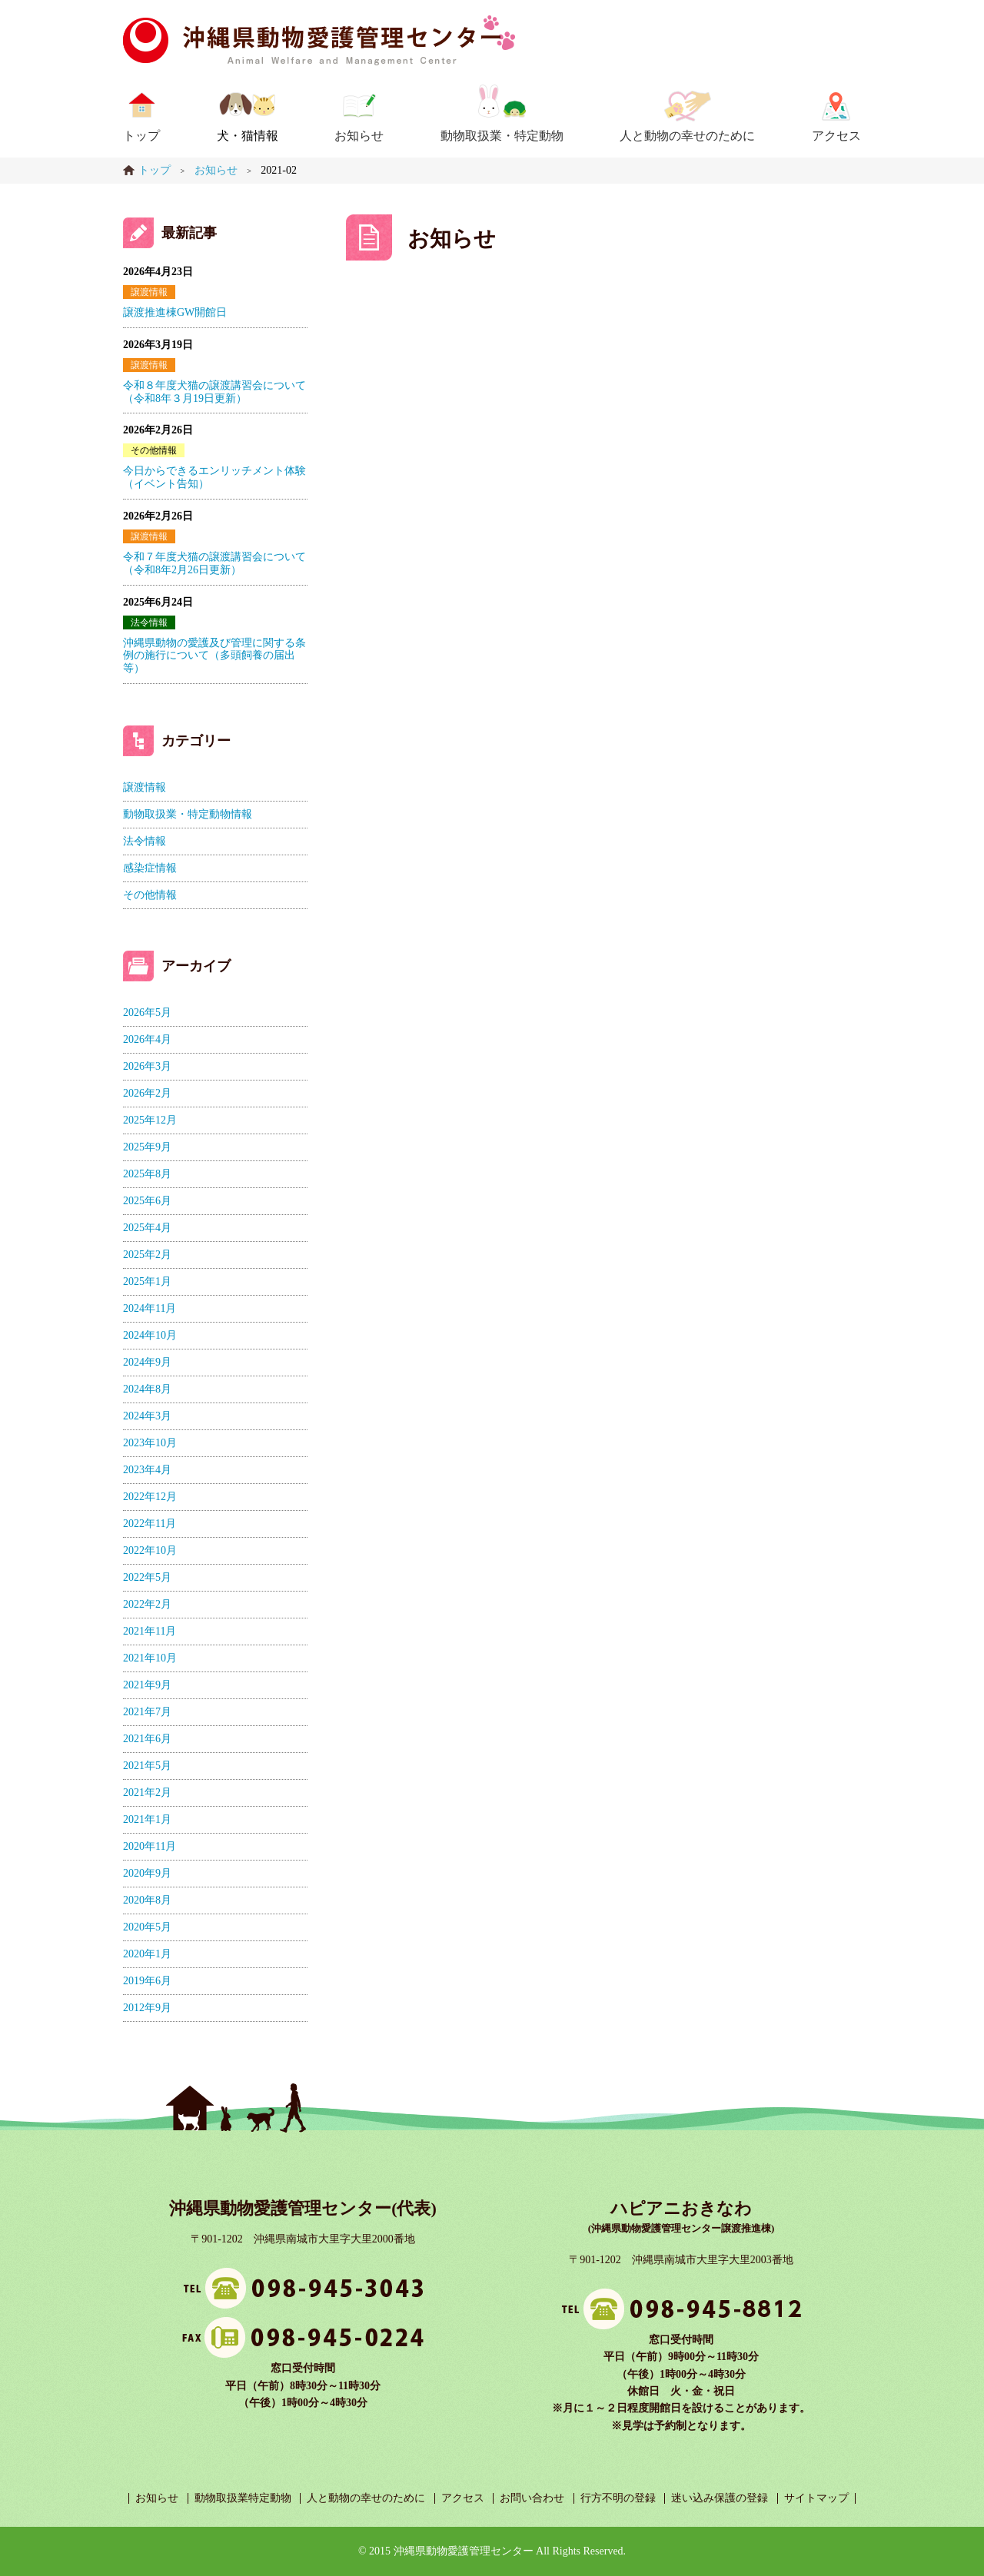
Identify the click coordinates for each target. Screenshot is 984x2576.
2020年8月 (147, 1900)
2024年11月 (149, 1308)
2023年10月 (150, 1443)
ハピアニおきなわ (681, 2208)
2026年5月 (147, 1012)
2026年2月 (147, 1093)
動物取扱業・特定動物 (501, 135)
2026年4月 (147, 1039)
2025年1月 (147, 1281)
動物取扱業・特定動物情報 (187, 814)
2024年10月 (150, 1335)
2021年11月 (149, 1631)
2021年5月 (147, 1765)
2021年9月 (147, 1685)
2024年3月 (147, 1416)
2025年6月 (147, 1201)
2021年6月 (147, 1738)
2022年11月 (149, 1523)
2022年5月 (147, 1577)
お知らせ (359, 135)
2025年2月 (147, 1254)
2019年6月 (147, 1981)
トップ (141, 135)
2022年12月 (150, 1496)
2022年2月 (147, 1604)
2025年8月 (147, 1174)
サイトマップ (816, 2498)
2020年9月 (147, 1873)
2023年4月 (147, 1470)
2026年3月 (147, 1066)
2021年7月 (147, 1712)
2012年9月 (147, 2007)
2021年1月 (147, 1819)
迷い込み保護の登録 (719, 2498)
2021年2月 (147, 1792)
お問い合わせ (532, 2498)
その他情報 (154, 450)
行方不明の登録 (618, 2498)
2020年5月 (147, 1927)
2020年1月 (147, 1954)
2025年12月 (150, 1120)
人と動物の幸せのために (687, 135)
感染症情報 (150, 868)
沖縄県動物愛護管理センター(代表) (303, 2208)
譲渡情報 (149, 292)
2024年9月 (147, 1362)
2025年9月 (147, 1147)
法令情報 (149, 622)
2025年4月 (147, 1227)
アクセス (836, 135)
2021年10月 (150, 1658)
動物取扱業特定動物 (242, 2498)
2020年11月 (149, 1846)
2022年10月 (150, 1550)
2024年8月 (147, 1389)
